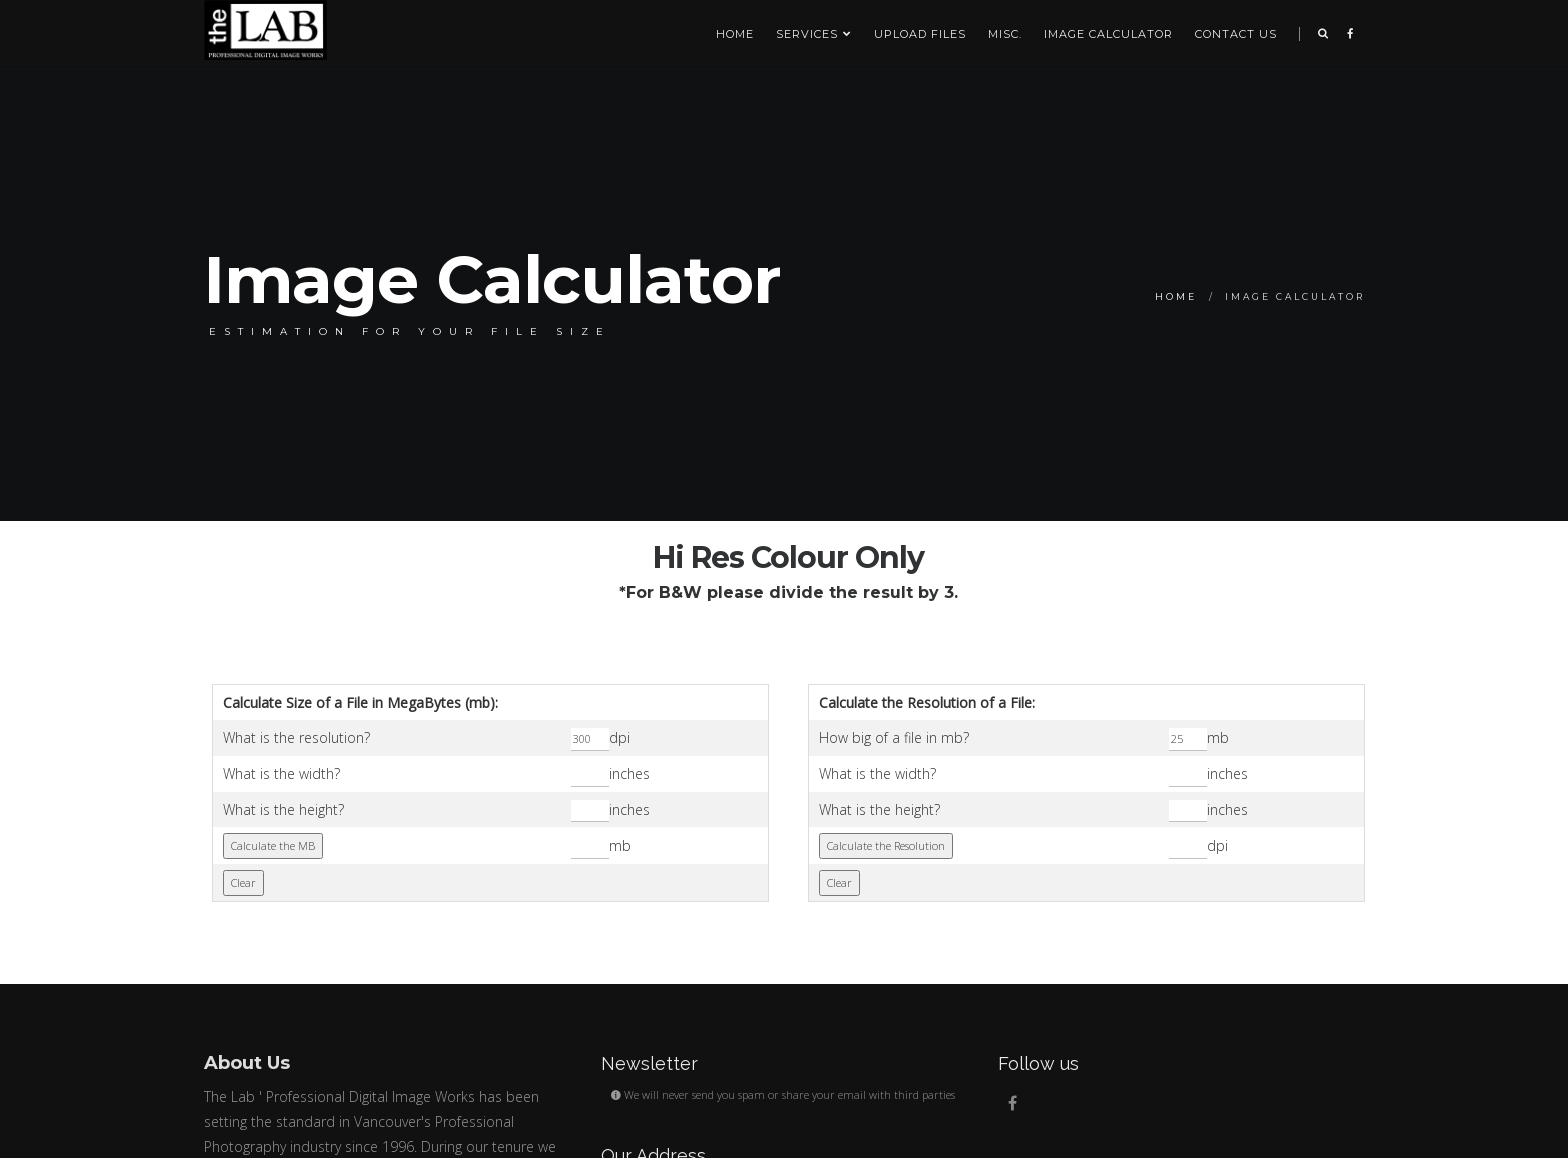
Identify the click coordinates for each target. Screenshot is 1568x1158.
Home (735, 34)
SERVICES (814, 34)
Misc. (1005, 34)
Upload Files (920, 34)
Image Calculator (1108, 34)
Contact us (1236, 34)
